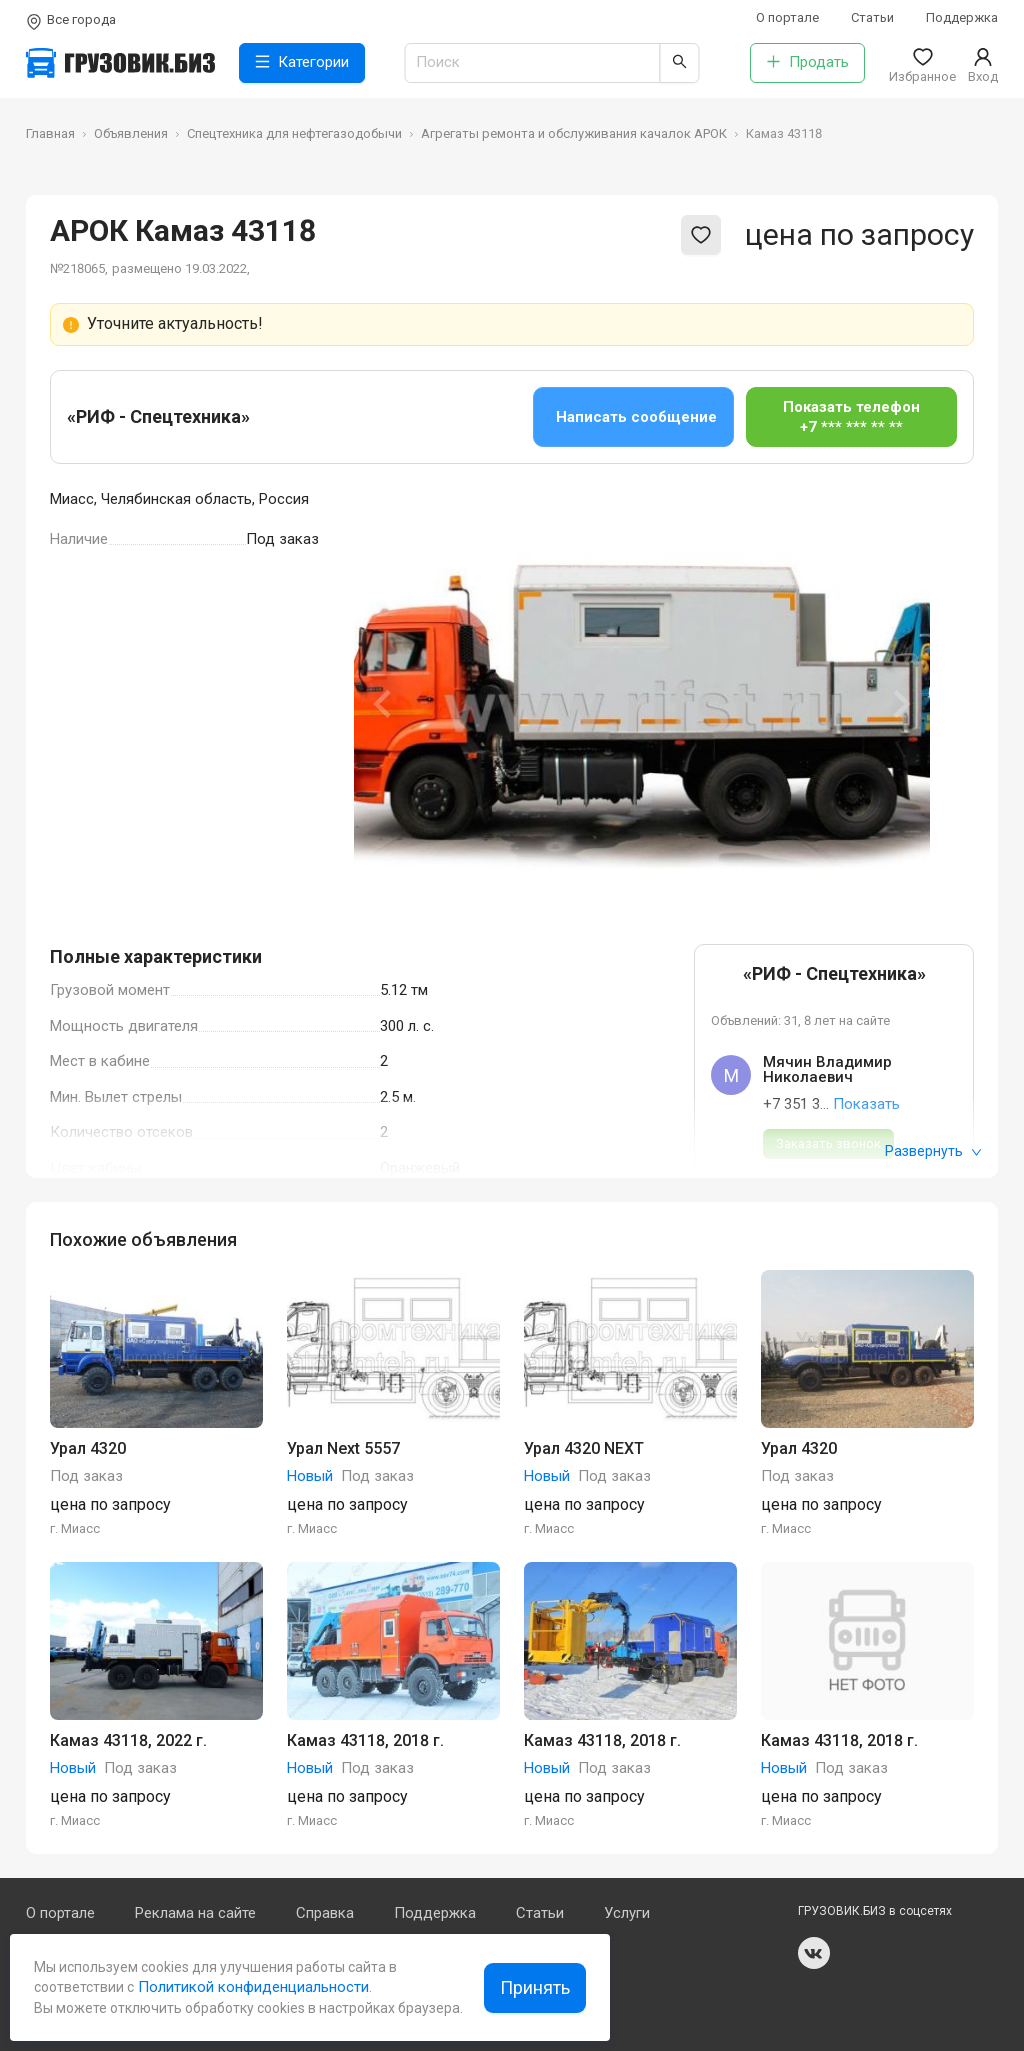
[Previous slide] (384, 704)
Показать (866, 1104)
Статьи (872, 17)
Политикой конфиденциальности (251, 1987)
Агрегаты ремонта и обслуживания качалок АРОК (574, 133)
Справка (325, 1913)
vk (814, 1953)
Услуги (627, 1913)
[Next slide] (900, 704)
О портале (787, 17)
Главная (50, 133)
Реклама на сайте (195, 1913)
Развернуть (933, 1151)
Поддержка (962, 17)
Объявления (131, 133)
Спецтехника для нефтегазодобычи (294, 133)
